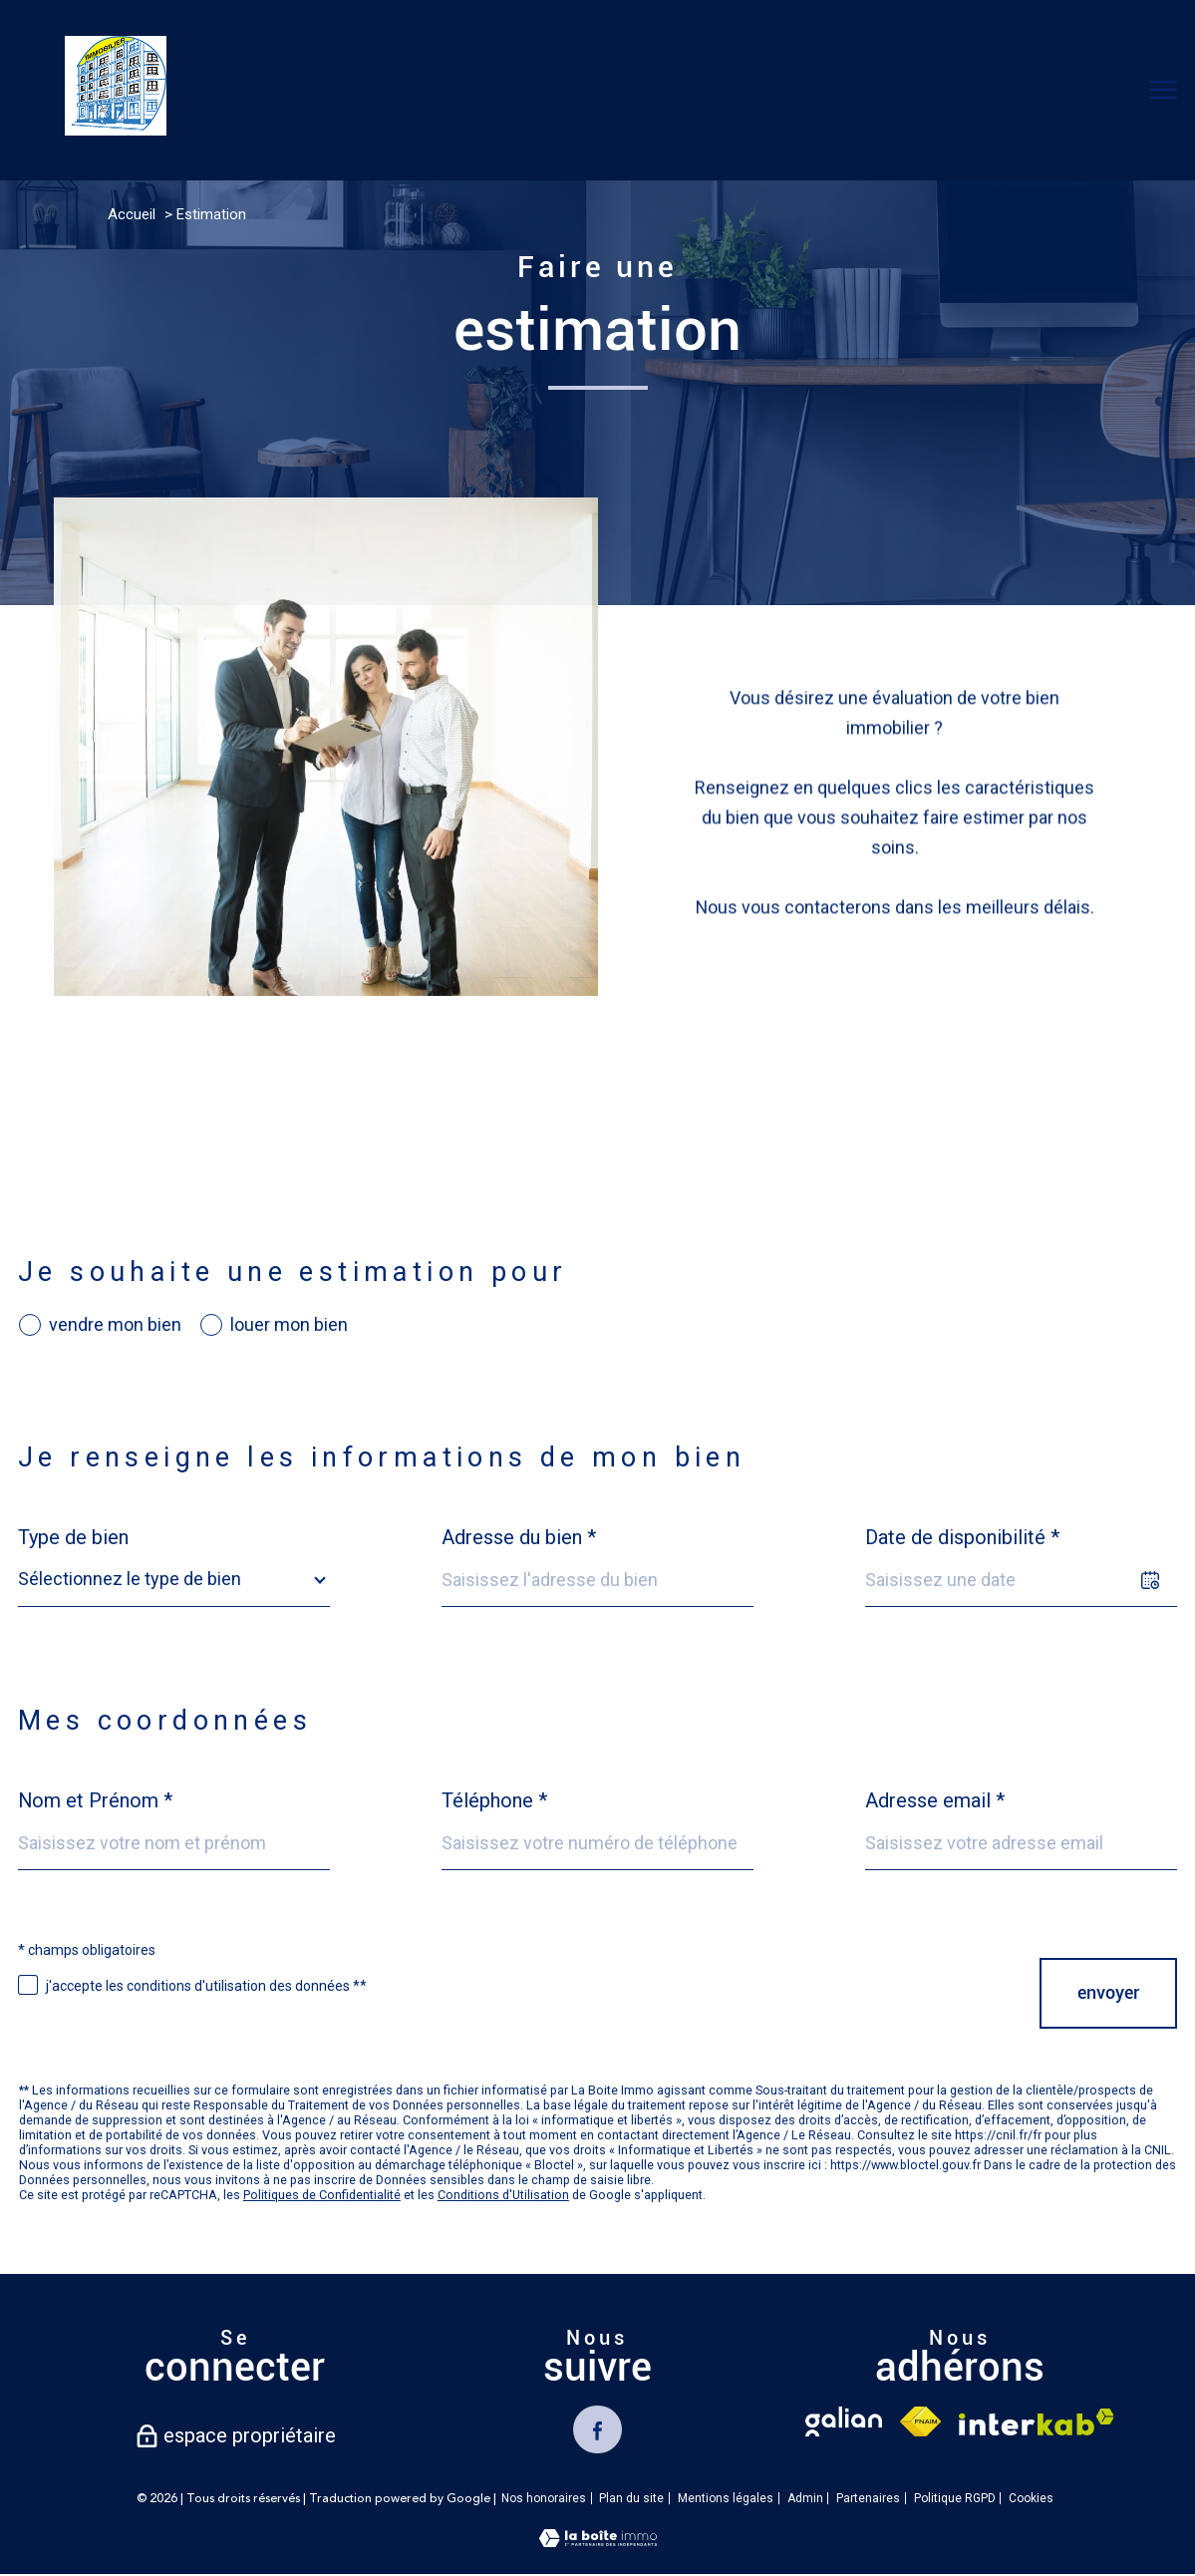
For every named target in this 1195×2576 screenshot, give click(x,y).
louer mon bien (289, 1325)
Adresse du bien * (519, 1537)
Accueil (131, 214)
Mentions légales (725, 2500)
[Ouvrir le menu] (1163, 90)
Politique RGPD (955, 2500)
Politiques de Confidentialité (322, 2194)
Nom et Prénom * (95, 1800)
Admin (805, 2500)
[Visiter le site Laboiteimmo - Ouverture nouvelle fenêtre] (598, 2542)
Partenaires (868, 2500)
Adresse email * (935, 1800)
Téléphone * (494, 1800)
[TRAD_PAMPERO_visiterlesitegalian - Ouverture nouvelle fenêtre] (843, 2421)
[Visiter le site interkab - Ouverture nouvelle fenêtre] (1036, 2422)
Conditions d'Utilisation (503, 2194)
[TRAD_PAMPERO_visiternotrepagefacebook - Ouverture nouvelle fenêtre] (597, 2430)
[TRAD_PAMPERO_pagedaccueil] (116, 129)
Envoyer (1108, 1993)
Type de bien (73, 1537)
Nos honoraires (543, 2500)
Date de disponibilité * (962, 1537)
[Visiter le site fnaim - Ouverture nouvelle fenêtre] (920, 2421)
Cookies (1031, 2500)
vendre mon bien (115, 1325)
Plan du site (631, 2500)
